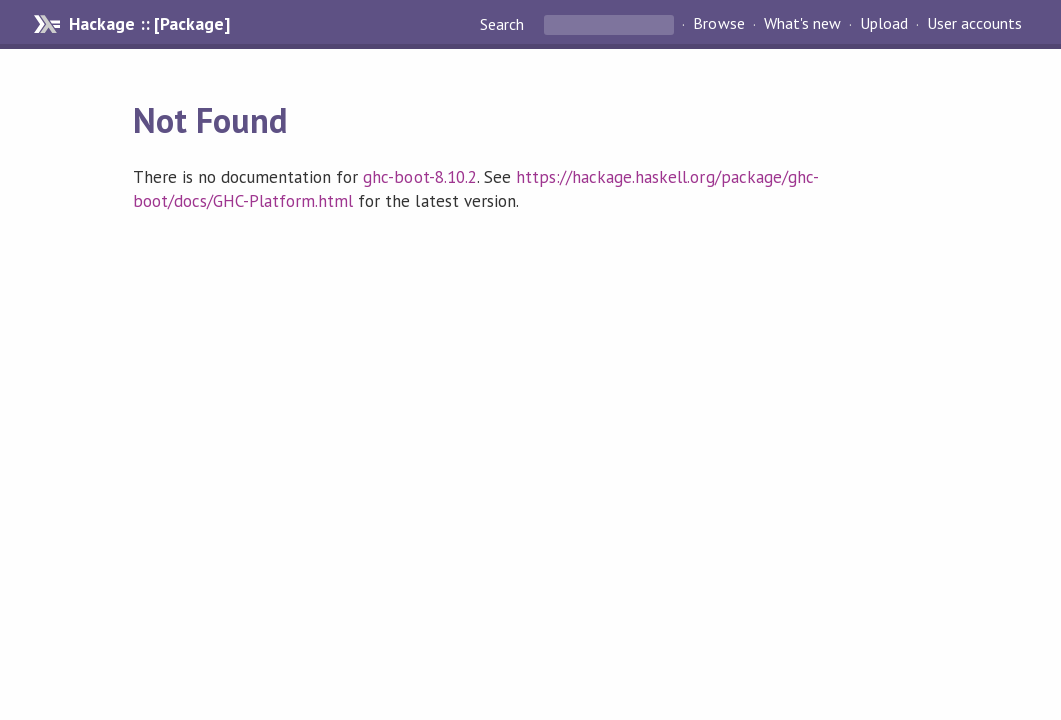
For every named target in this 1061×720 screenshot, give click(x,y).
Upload (884, 24)
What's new (802, 24)
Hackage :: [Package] (149, 24)
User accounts (974, 24)
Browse (718, 24)
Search (504, 24)
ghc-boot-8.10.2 (419, 177)
